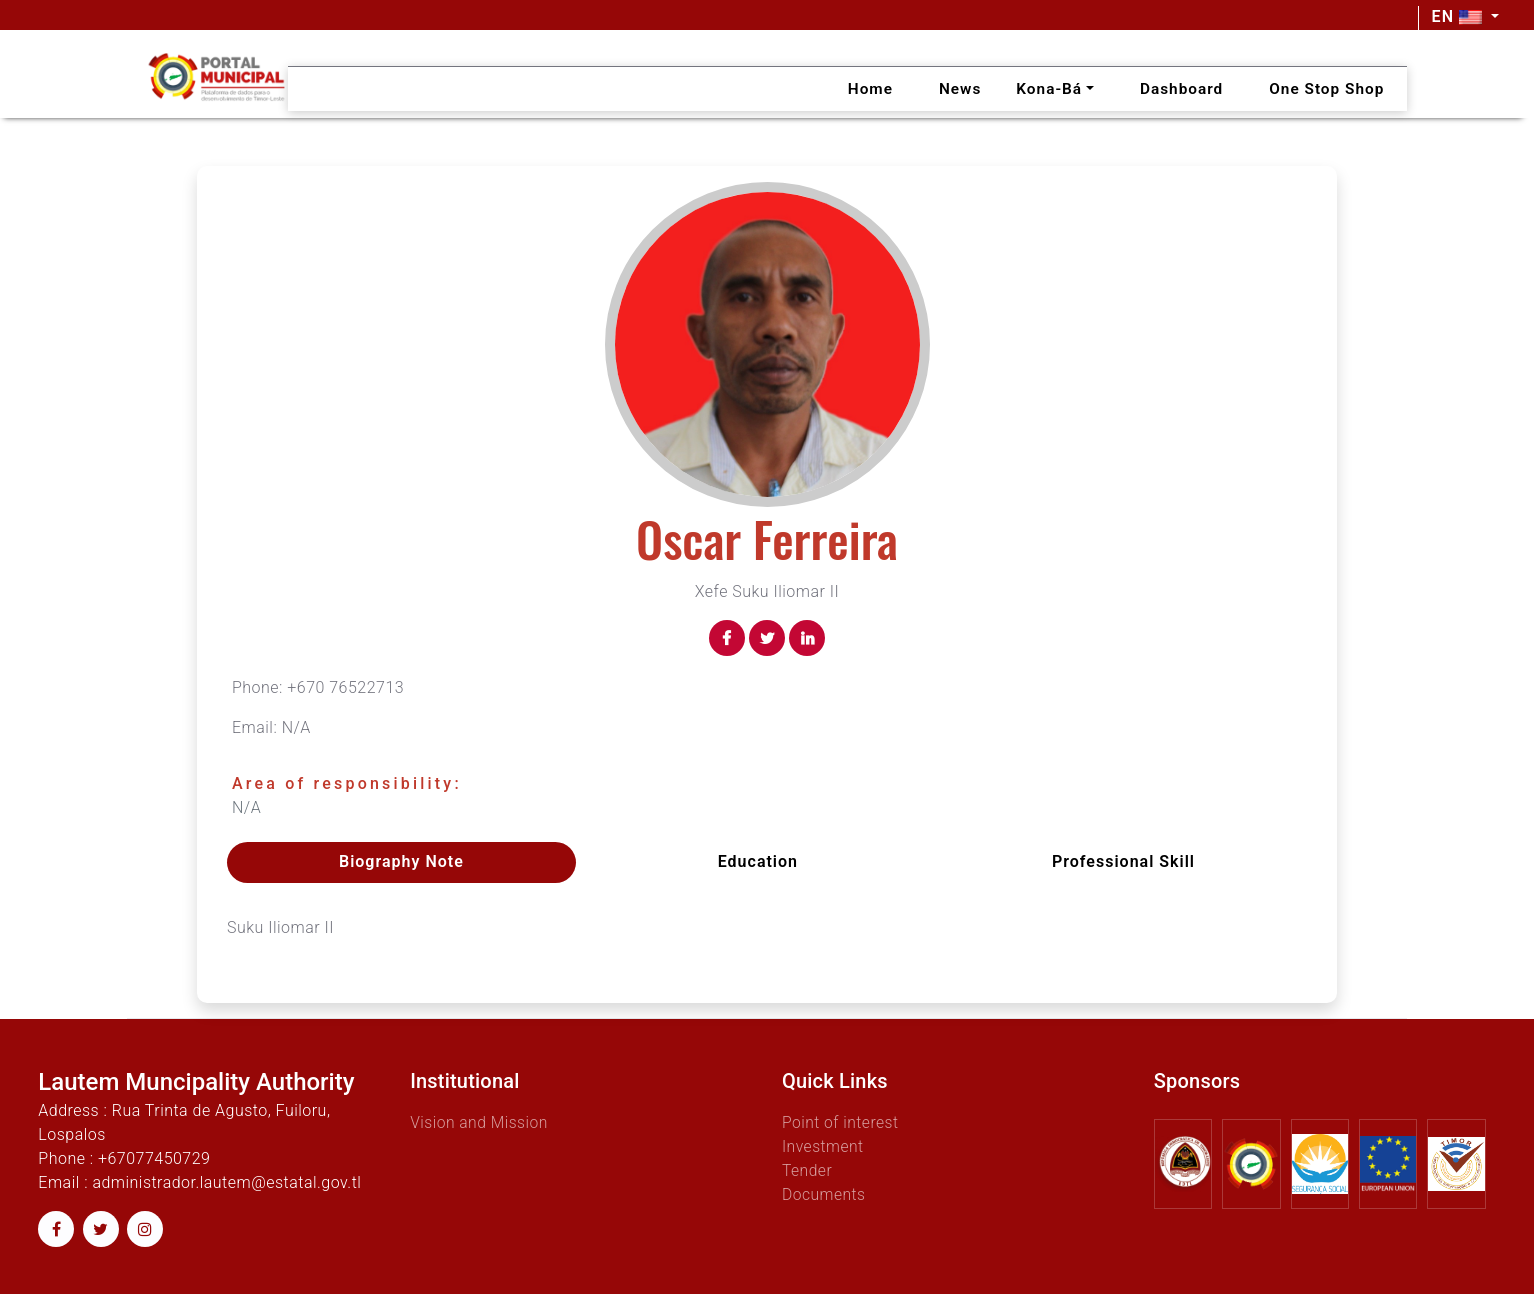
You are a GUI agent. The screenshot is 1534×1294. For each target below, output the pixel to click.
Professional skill (1123, 861)
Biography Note (401, 861)
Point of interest (841, 1121)
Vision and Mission (480, 1121)
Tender (807, 1169)
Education (758, 861)
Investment (823, 1145)
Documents (824, 1193)
